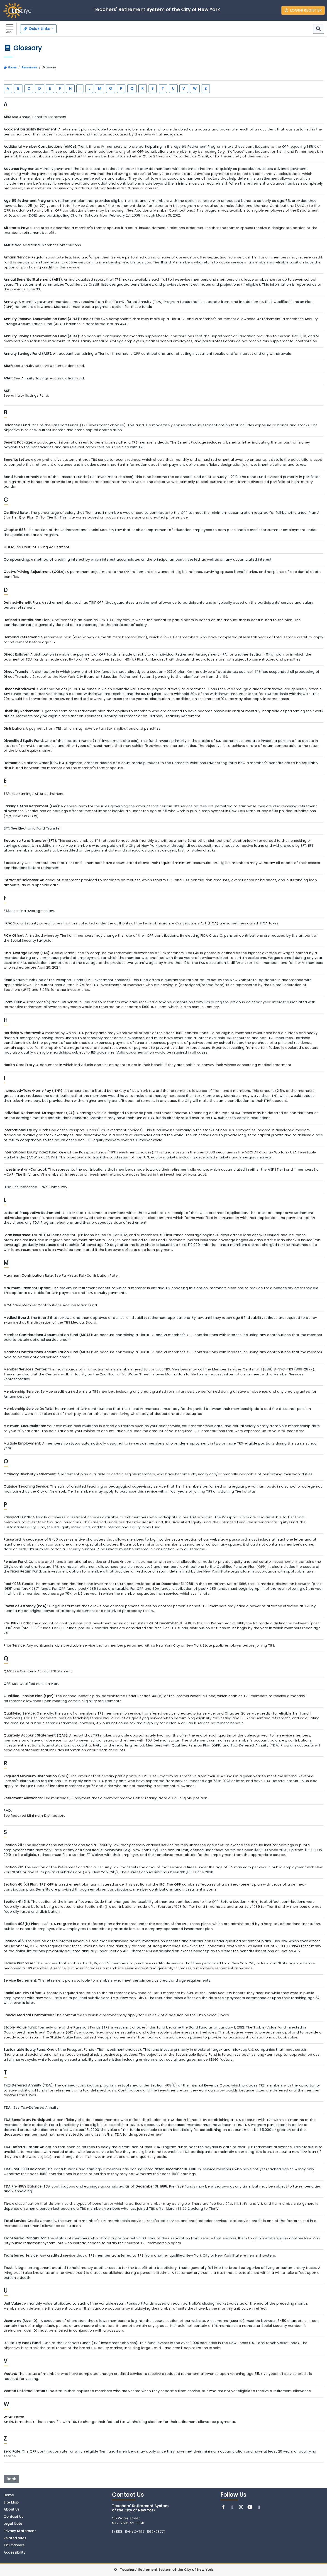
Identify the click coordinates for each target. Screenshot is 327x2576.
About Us (12, 2509)
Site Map (11, 2502)
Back (11, 2479)
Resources (29, 67)
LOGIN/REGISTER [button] (303, 10)
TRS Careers (14, 2545)
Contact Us (14, 2516)
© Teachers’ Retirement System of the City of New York (163, 2569)
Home (10, 67)
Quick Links (37, 28)
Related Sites (15, 2538)
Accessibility (14, 2552)
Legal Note (13, 2523)
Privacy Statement (20, 2531)
